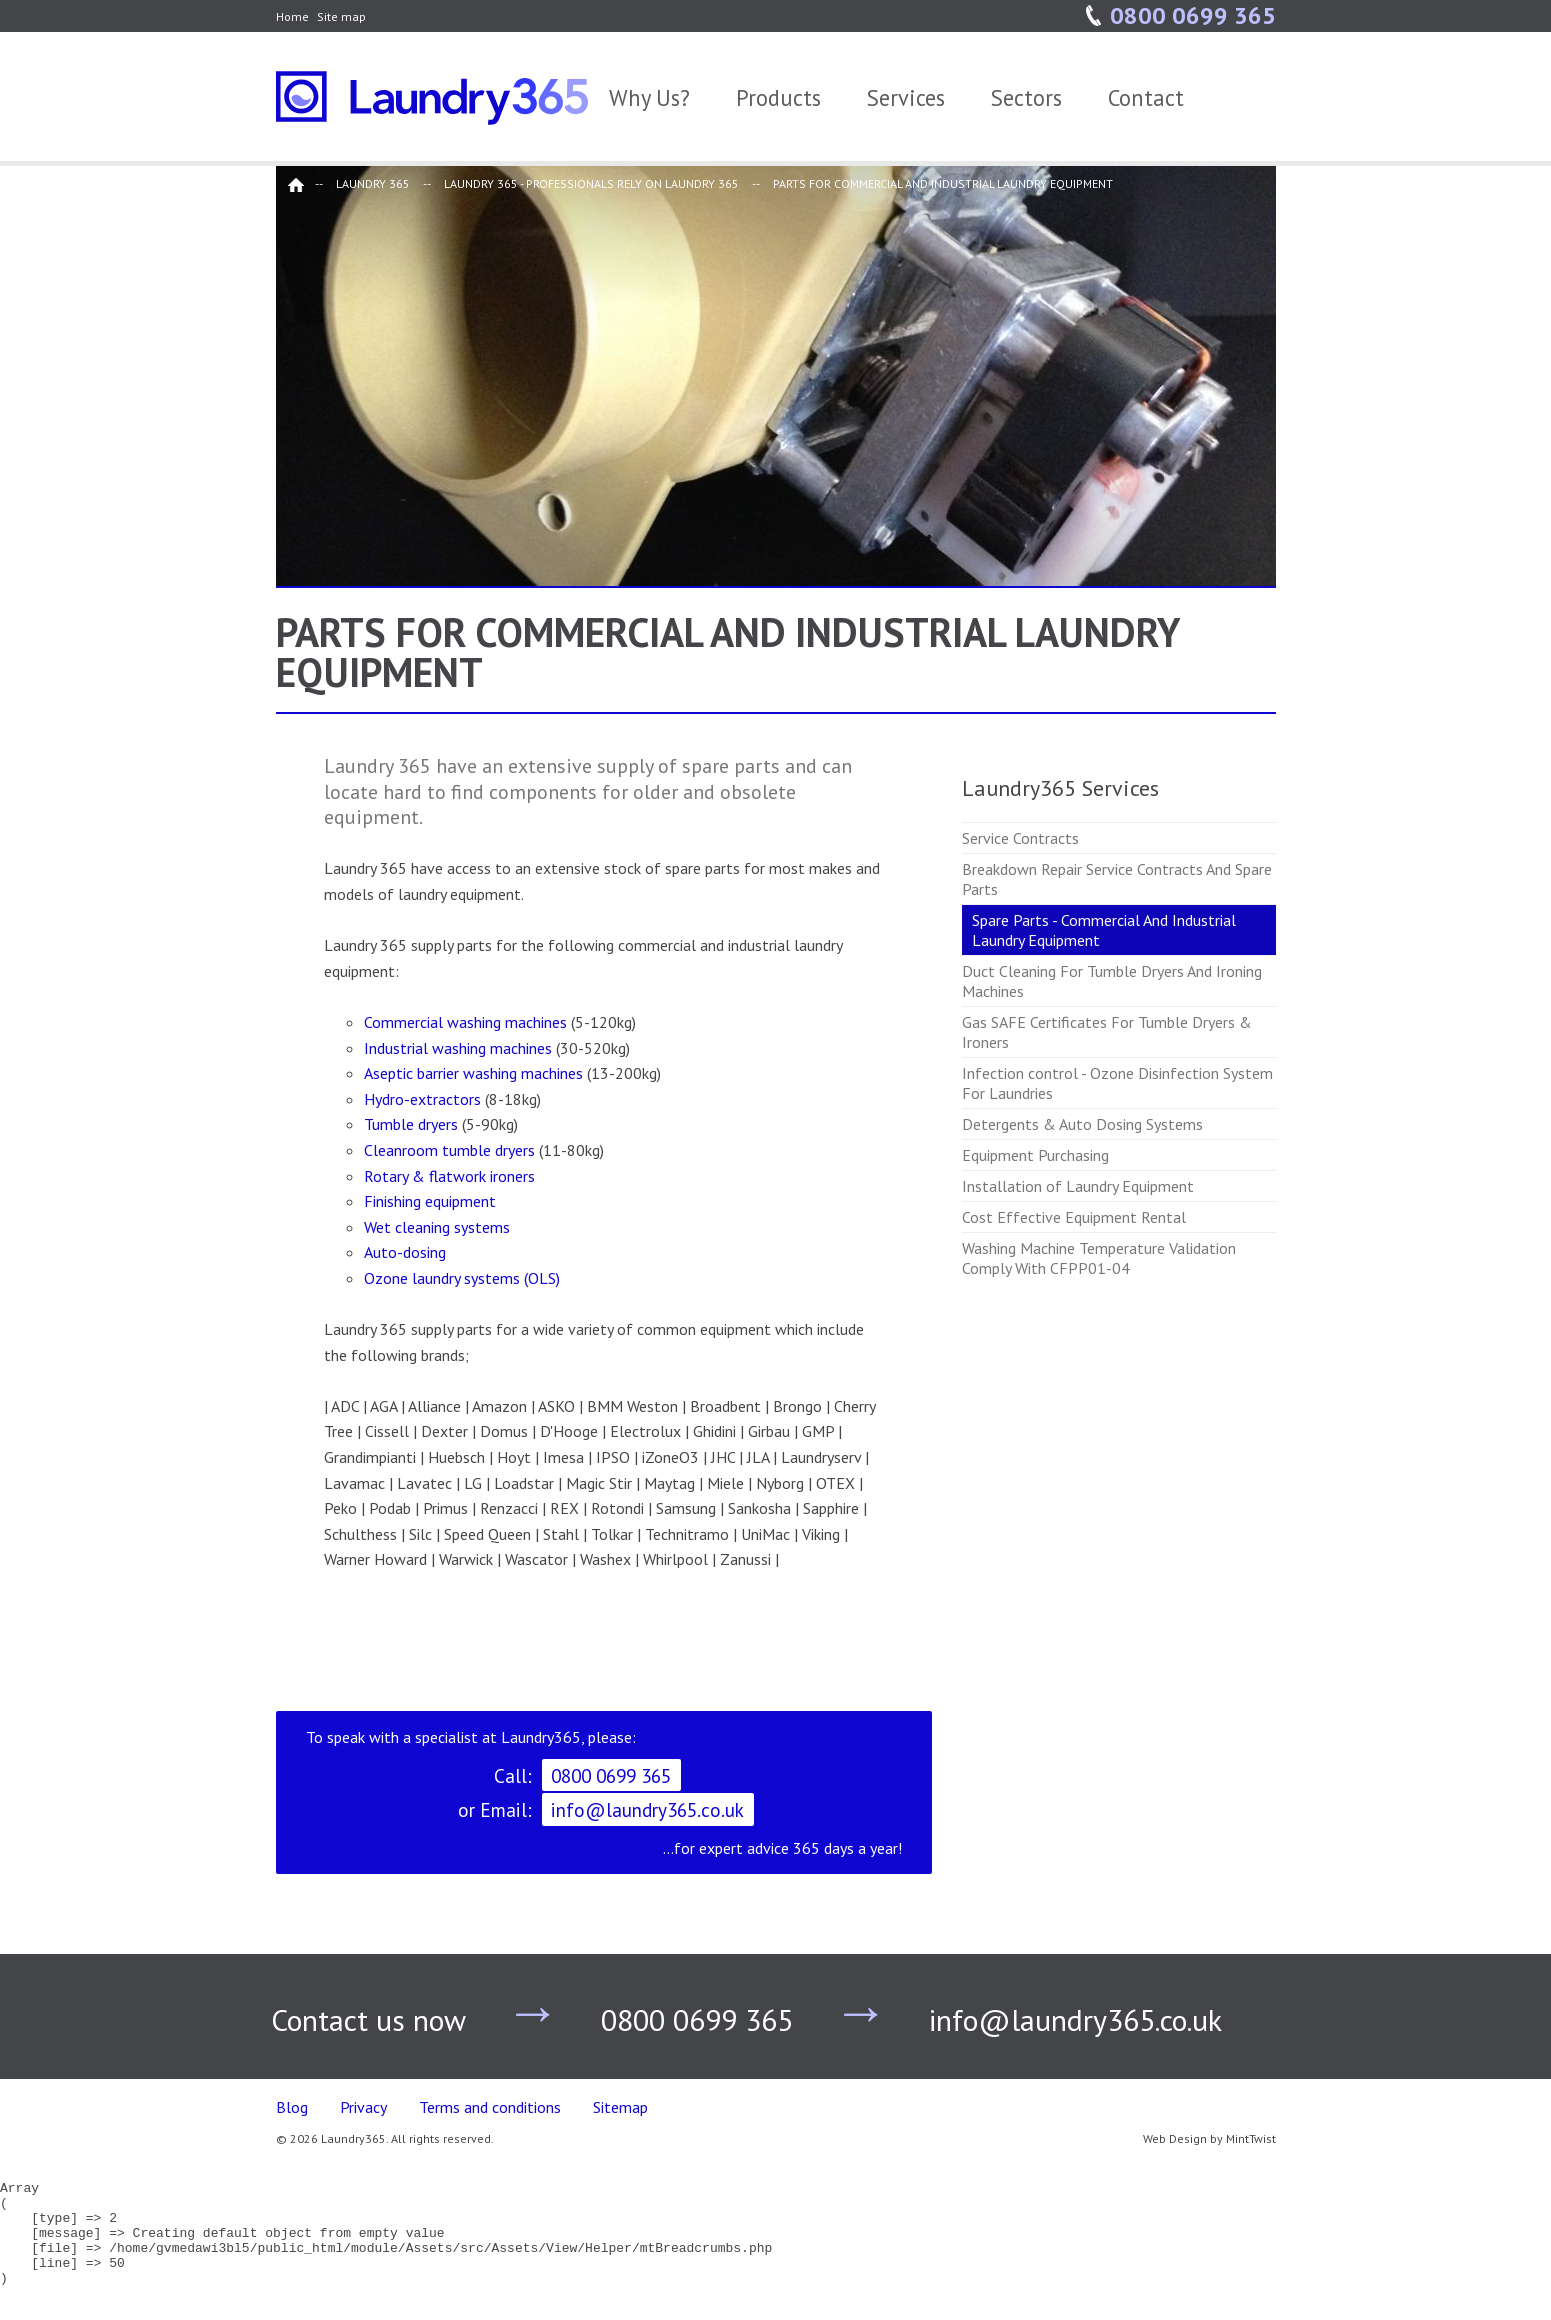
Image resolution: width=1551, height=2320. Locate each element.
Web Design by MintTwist (1209, 2138)
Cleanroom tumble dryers (451, 1150)
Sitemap (620, 2107)
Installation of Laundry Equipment (1078, 1186)
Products (778, 97)
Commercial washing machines (465, 1022)
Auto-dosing (405, 1252)
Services (906, 97)
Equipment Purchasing (1035, 1155)
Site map (341, 16)
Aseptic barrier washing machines (473, 1073)
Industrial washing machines (458, 1048)
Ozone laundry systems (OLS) (462, 1278)
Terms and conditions (490, 2107)
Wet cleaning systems (437, 1227)
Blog (292, 2107)
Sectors (1026, 97)
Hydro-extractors (424, 1099)
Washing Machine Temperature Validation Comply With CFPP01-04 (1099, 1258)
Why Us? (649, 97)
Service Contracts (1020, 838)
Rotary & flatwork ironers (449, 1176)
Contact (1146, 97)
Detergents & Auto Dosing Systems (1082, 1124)
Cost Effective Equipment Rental (1074, 1217)
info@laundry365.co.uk (647, 1809)
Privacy (363, 2107)
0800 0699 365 (1193, 15)
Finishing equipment (430, 1201)
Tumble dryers (413, 1124)
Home (292, 16)
